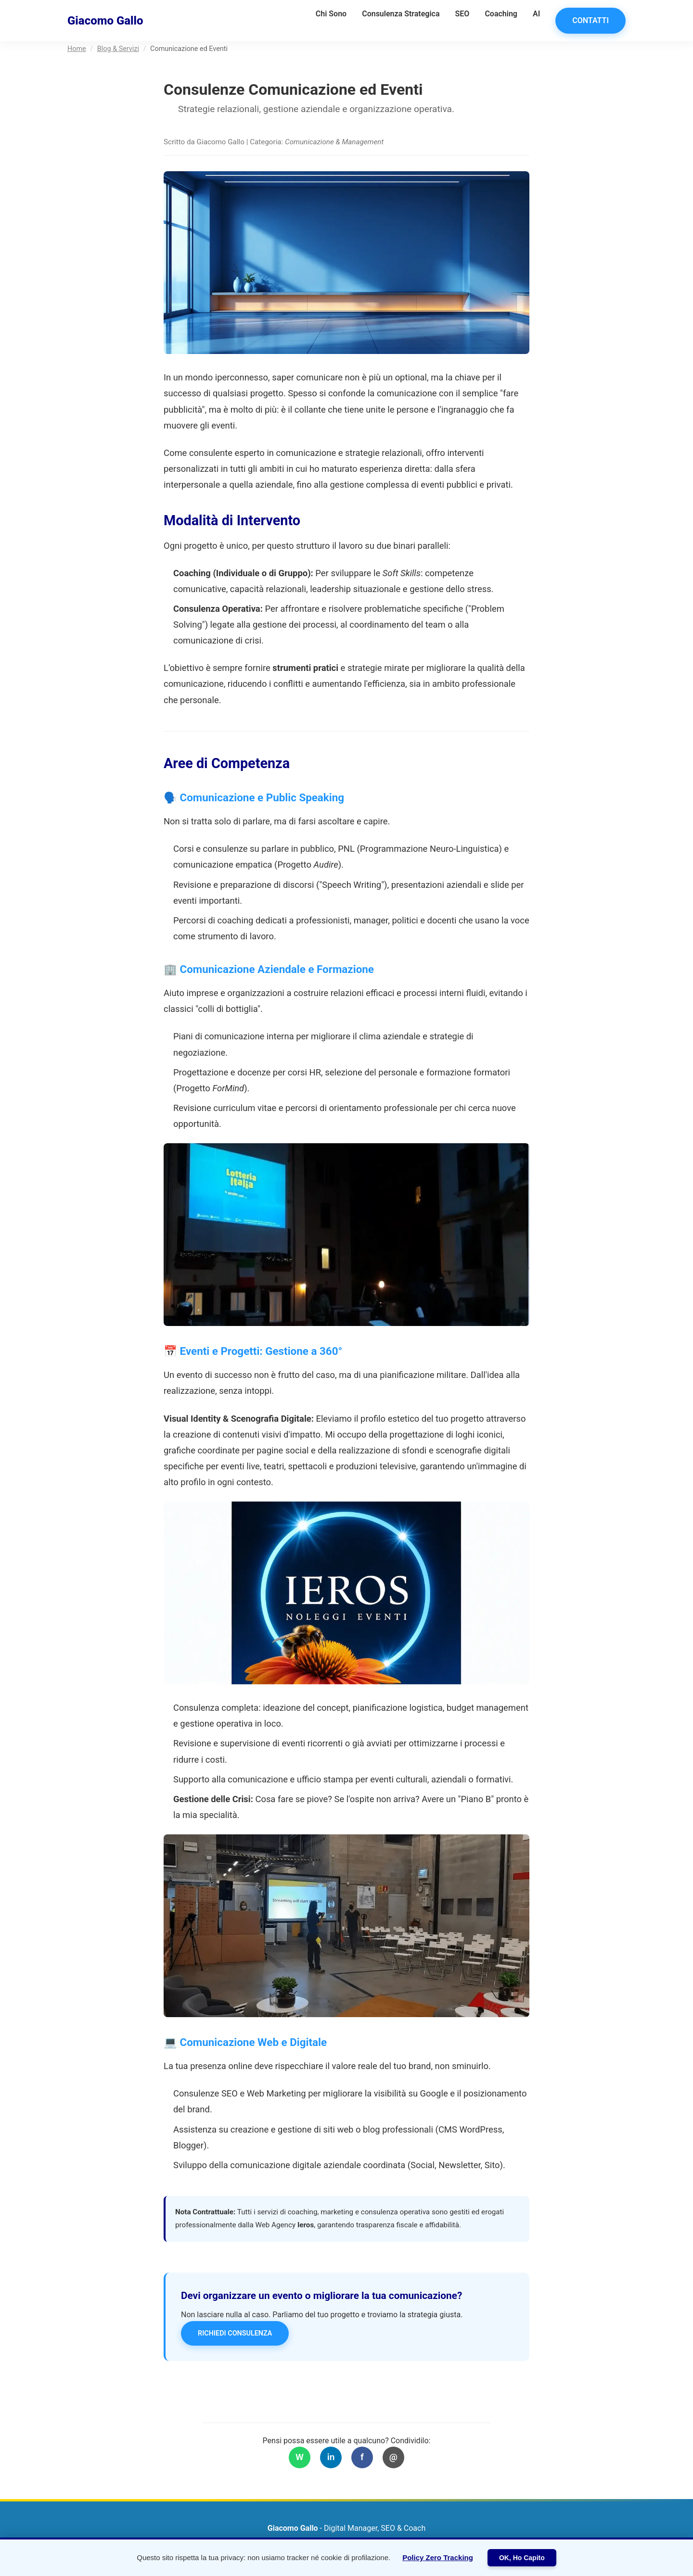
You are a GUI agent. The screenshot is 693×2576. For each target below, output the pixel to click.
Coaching (501, 13)
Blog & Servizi (118, 49)
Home (76, 49)
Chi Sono (331, 13)
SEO (462, 13)
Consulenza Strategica (400, 13)
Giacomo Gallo (105, 20)
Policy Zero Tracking (437, 2557)
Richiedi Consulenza (235, 2333)
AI (536, 13)
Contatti (590, 20)
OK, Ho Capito (522, 2558)
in (331, 2456)
